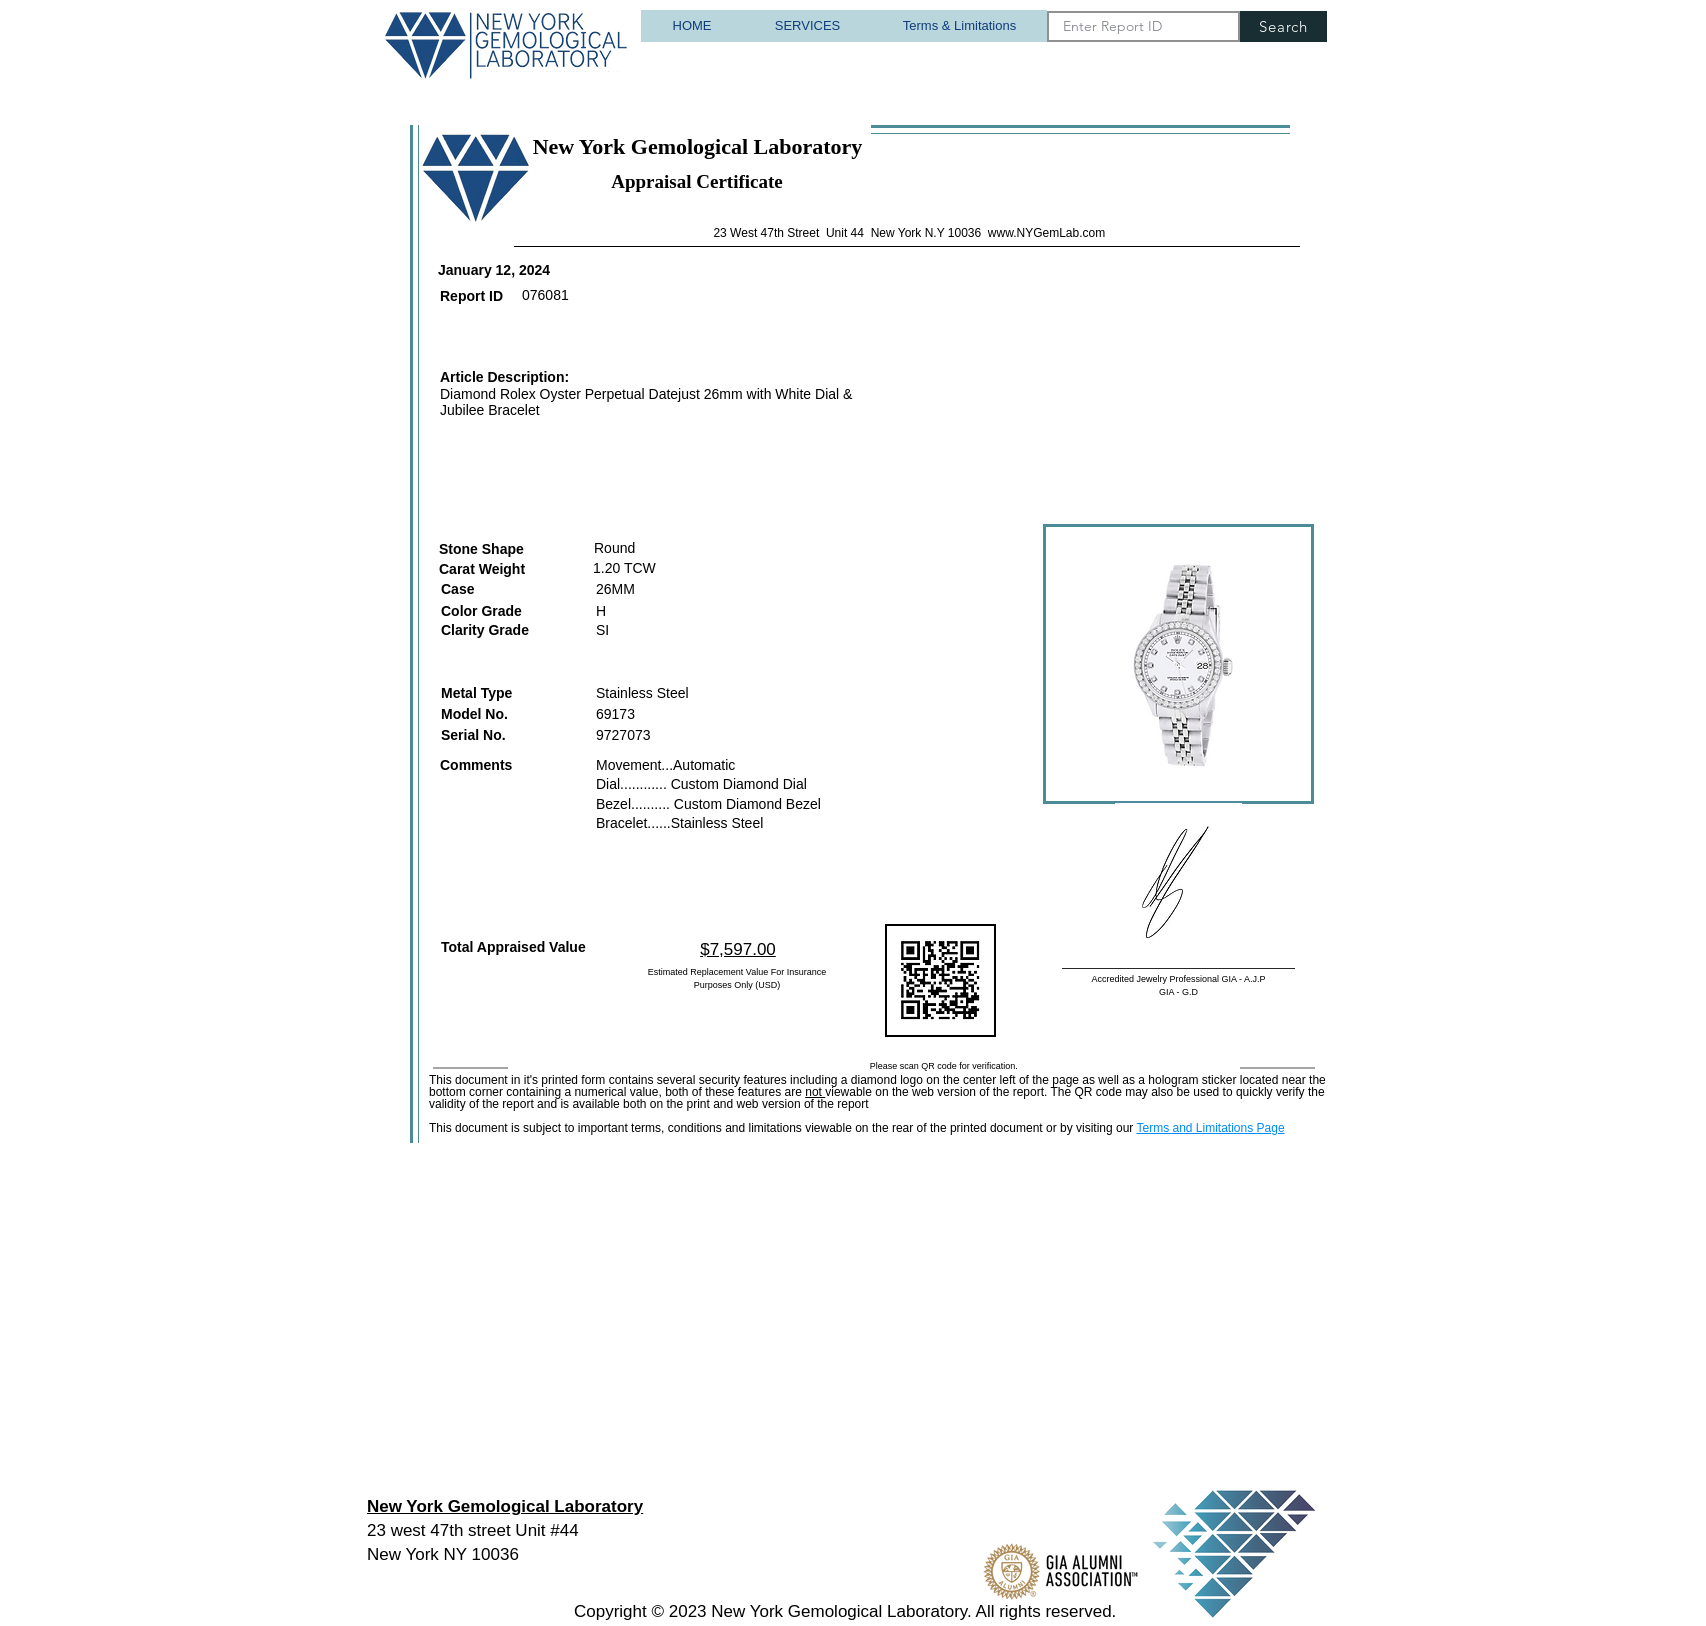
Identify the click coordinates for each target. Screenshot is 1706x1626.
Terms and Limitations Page (1210, 1128)
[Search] (1283, 26)
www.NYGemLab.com (1046, 233)
